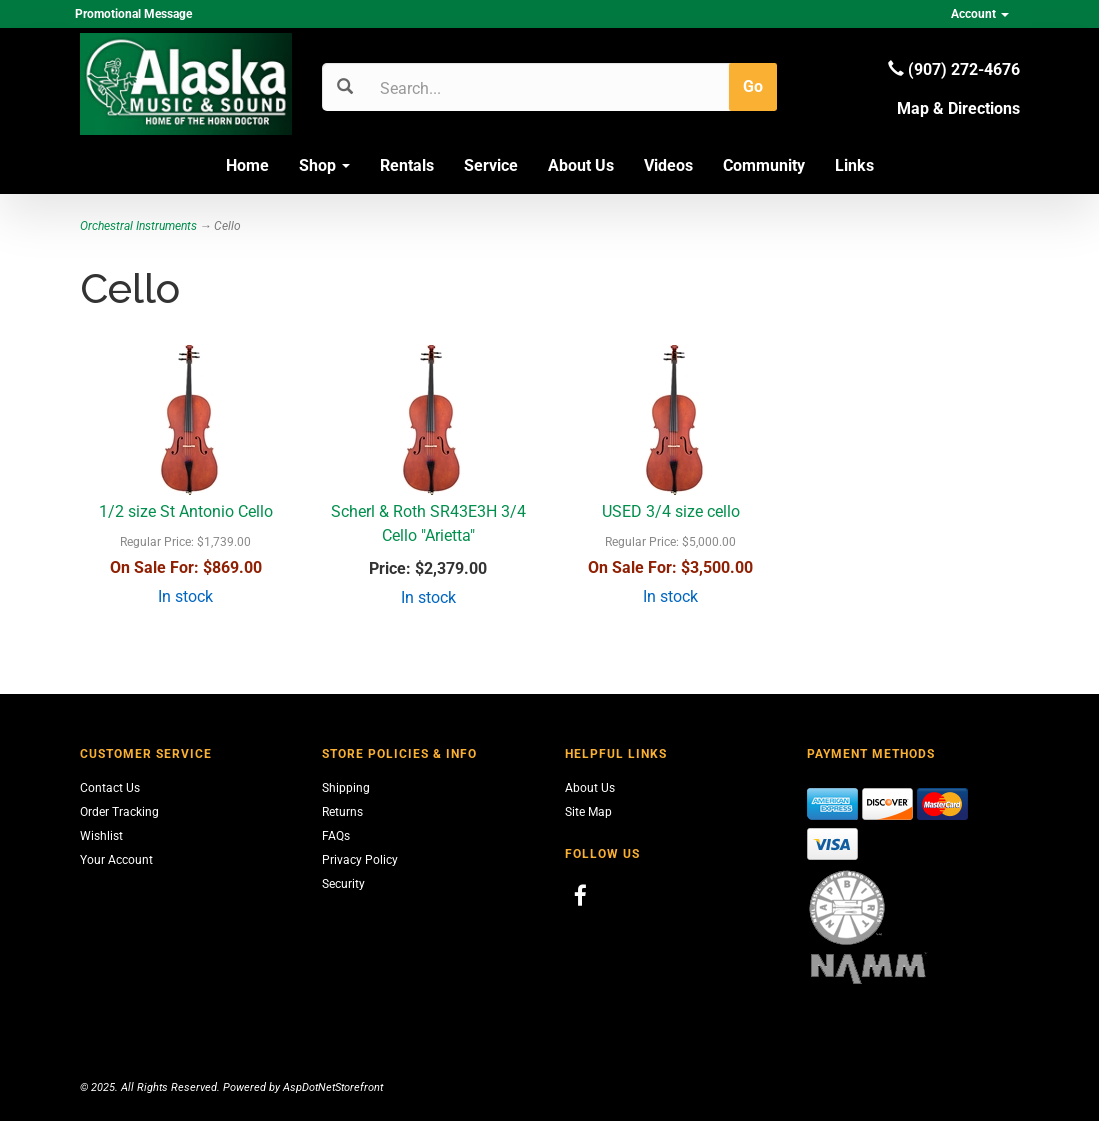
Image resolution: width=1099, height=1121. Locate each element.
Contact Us (110, 788)
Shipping (346, 788)
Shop (324, 165)
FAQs (336, 836)
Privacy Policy (360, 860)
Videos (668, 165)
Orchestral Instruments (138, 226)
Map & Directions (958, 108)
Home (247, 165)
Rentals (407, 165)
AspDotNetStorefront (333, 1087)
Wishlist (101, 836)
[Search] (475, 88)
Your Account (116, 860)
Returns (342, 812)
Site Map (588, 812)
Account (980, 14)
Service (491, 165)
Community (764, 165)
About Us (581, 165)
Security (343, 884)
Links (854, 165)
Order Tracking (119, 812)
